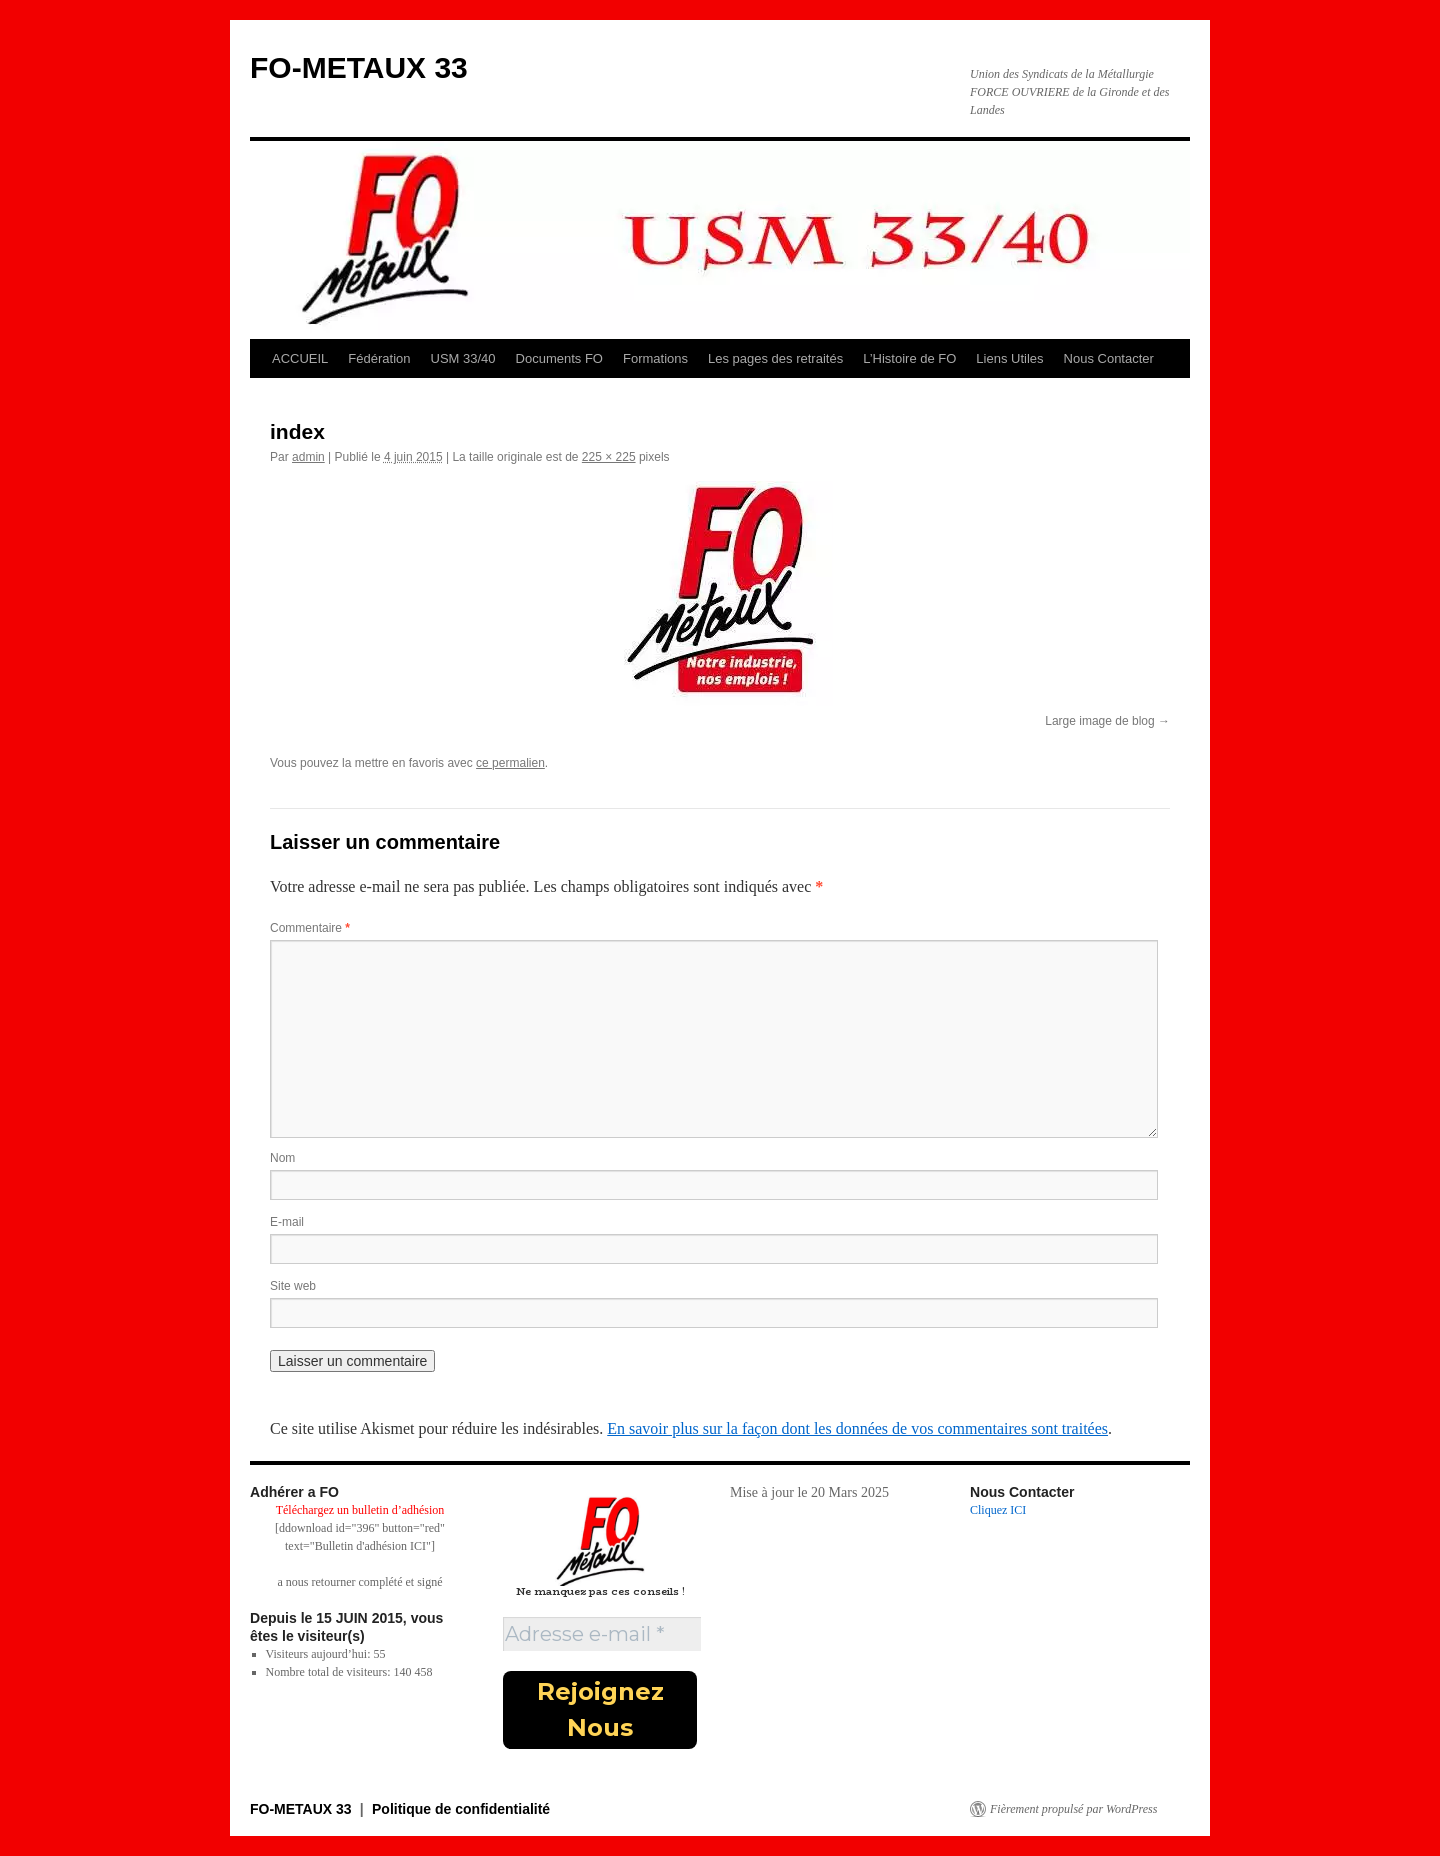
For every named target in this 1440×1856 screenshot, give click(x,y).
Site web (293, 1286)
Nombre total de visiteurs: (330, 1672)
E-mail (287, 1222)
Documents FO (559, 358)
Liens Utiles (1009, 358)
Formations (655, 358)
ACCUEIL (300, 358)
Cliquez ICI (998, 1510)
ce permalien (510, 763)
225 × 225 (609, 457)
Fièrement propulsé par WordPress (1073, 1809)
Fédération (379, 358)
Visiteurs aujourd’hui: (320, 1654)
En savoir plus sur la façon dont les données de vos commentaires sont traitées (857, 1428)
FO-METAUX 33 (359, 67)
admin (308, 457)
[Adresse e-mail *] (602, 1634)
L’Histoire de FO (909, 358)
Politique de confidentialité (461, 1809)
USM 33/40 (463, 358)
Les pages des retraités (775, 358)
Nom (282, 1158)
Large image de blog (1099, 721)
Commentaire (310, 928)
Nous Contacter (1109, 358)
